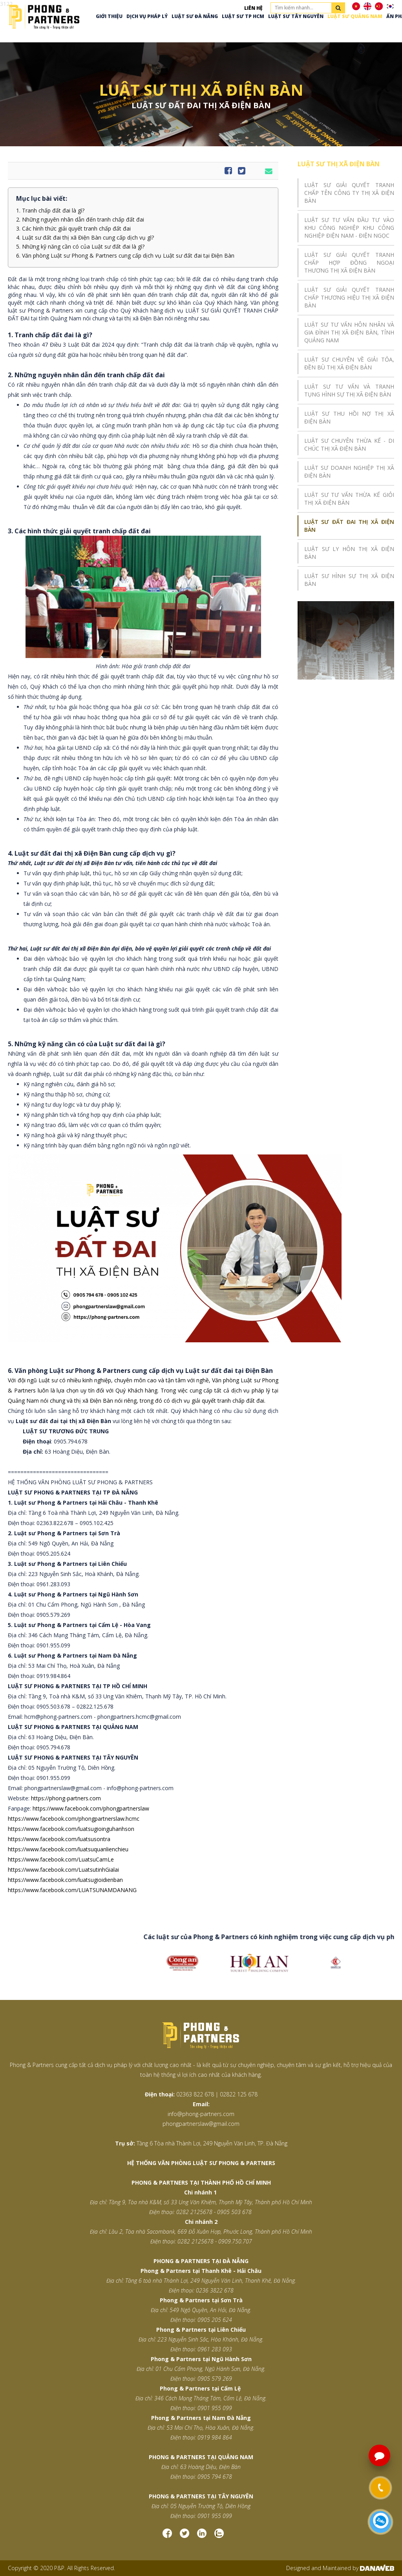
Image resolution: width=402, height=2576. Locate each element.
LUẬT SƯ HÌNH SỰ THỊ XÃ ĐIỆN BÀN (349, 579)
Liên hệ (253, 8)
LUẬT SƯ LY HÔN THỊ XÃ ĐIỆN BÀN (349, 552)
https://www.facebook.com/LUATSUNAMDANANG (72, 1890)
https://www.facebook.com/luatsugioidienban (65, 1879)
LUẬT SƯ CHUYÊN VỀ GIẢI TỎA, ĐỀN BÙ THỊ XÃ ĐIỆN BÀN (349, 363)
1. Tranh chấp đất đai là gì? (50, 210)
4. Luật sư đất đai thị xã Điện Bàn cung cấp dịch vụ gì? (85, 237)
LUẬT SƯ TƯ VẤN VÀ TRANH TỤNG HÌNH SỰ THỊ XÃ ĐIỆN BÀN (349, 390)
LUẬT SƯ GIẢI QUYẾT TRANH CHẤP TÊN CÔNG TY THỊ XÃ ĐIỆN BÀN (349, 192)
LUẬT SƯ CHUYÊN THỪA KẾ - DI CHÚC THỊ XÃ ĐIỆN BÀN (349, 444)
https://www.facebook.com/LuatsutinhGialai (63, 1869)
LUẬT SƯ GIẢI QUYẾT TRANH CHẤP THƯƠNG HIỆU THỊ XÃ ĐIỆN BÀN (349, 297)
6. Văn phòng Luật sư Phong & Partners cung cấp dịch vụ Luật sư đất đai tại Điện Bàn (125, 255)
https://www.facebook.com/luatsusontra (59, 1839)
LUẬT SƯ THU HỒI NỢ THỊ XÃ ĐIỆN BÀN (349, 417)
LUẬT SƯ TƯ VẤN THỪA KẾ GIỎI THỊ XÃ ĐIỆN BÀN (349, 498)
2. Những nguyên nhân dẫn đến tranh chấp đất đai (80, 219)
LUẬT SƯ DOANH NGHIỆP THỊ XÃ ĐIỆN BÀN (349, 471)
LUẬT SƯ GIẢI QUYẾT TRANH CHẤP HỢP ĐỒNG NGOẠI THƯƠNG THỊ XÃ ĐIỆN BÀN (349, 262)
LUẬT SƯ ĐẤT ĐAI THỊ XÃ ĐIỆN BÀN (349, 525)
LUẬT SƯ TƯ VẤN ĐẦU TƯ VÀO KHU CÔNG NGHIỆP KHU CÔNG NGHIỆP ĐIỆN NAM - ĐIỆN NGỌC (349, 227)
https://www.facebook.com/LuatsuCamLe (61, 1859)
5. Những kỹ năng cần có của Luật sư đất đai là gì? (80, 246)
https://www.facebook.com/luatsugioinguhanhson (71, 1828)
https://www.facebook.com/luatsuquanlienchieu (68, 1849)
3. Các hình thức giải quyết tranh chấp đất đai (73, 228)
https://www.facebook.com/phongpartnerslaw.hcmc (73, 1818)
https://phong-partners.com (66, 1798)
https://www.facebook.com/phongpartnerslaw (91, 1808)
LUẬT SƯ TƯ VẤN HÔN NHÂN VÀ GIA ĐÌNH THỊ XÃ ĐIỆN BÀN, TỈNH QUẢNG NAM (349, 332)
